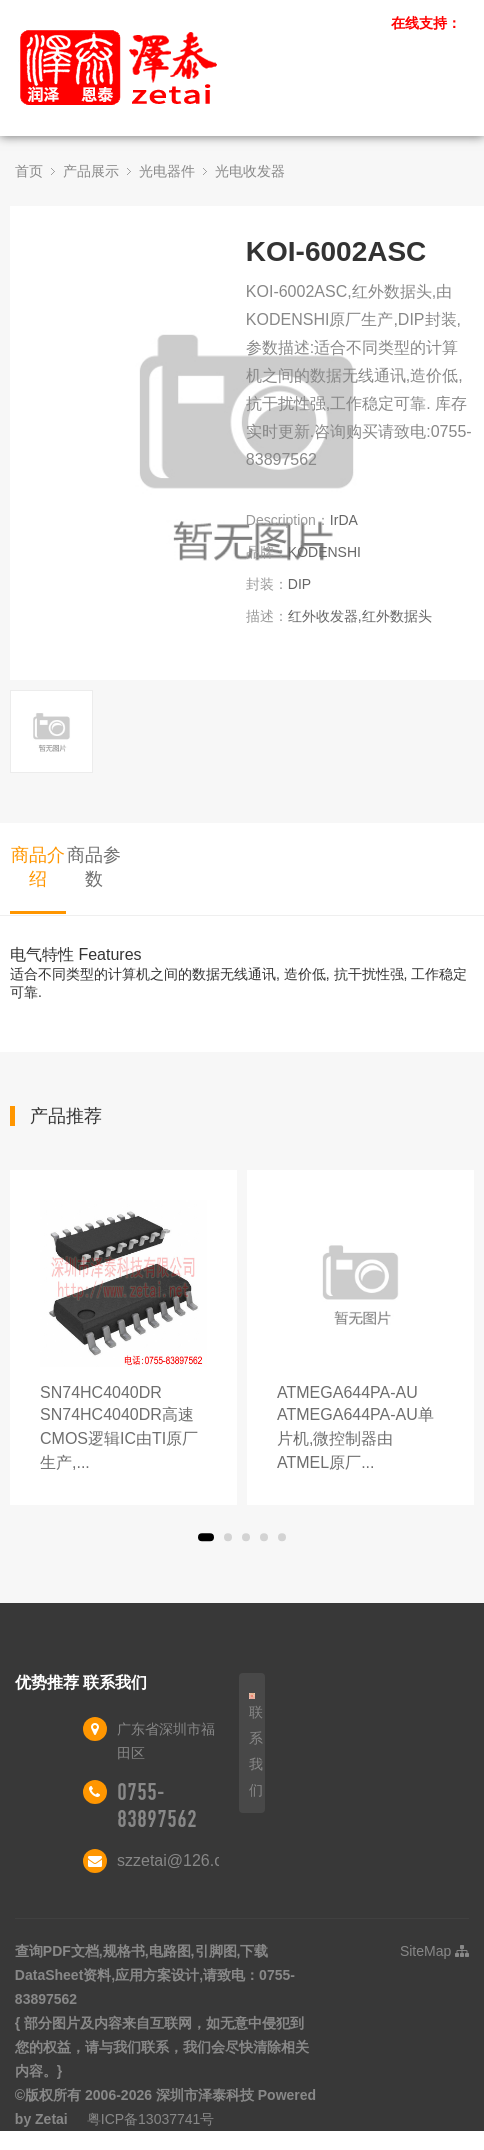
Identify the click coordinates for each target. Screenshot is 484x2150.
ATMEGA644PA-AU (360, 1429)
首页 (29, 171)
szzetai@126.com (180, 1860)
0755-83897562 (157, 1805)
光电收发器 (250, 171)
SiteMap (434, 1951)
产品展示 (91, 171)
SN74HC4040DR (123, 1429)
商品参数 (94, 867)
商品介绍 (38, 867)
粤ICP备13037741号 (151, 2119)
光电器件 (167, 171)
